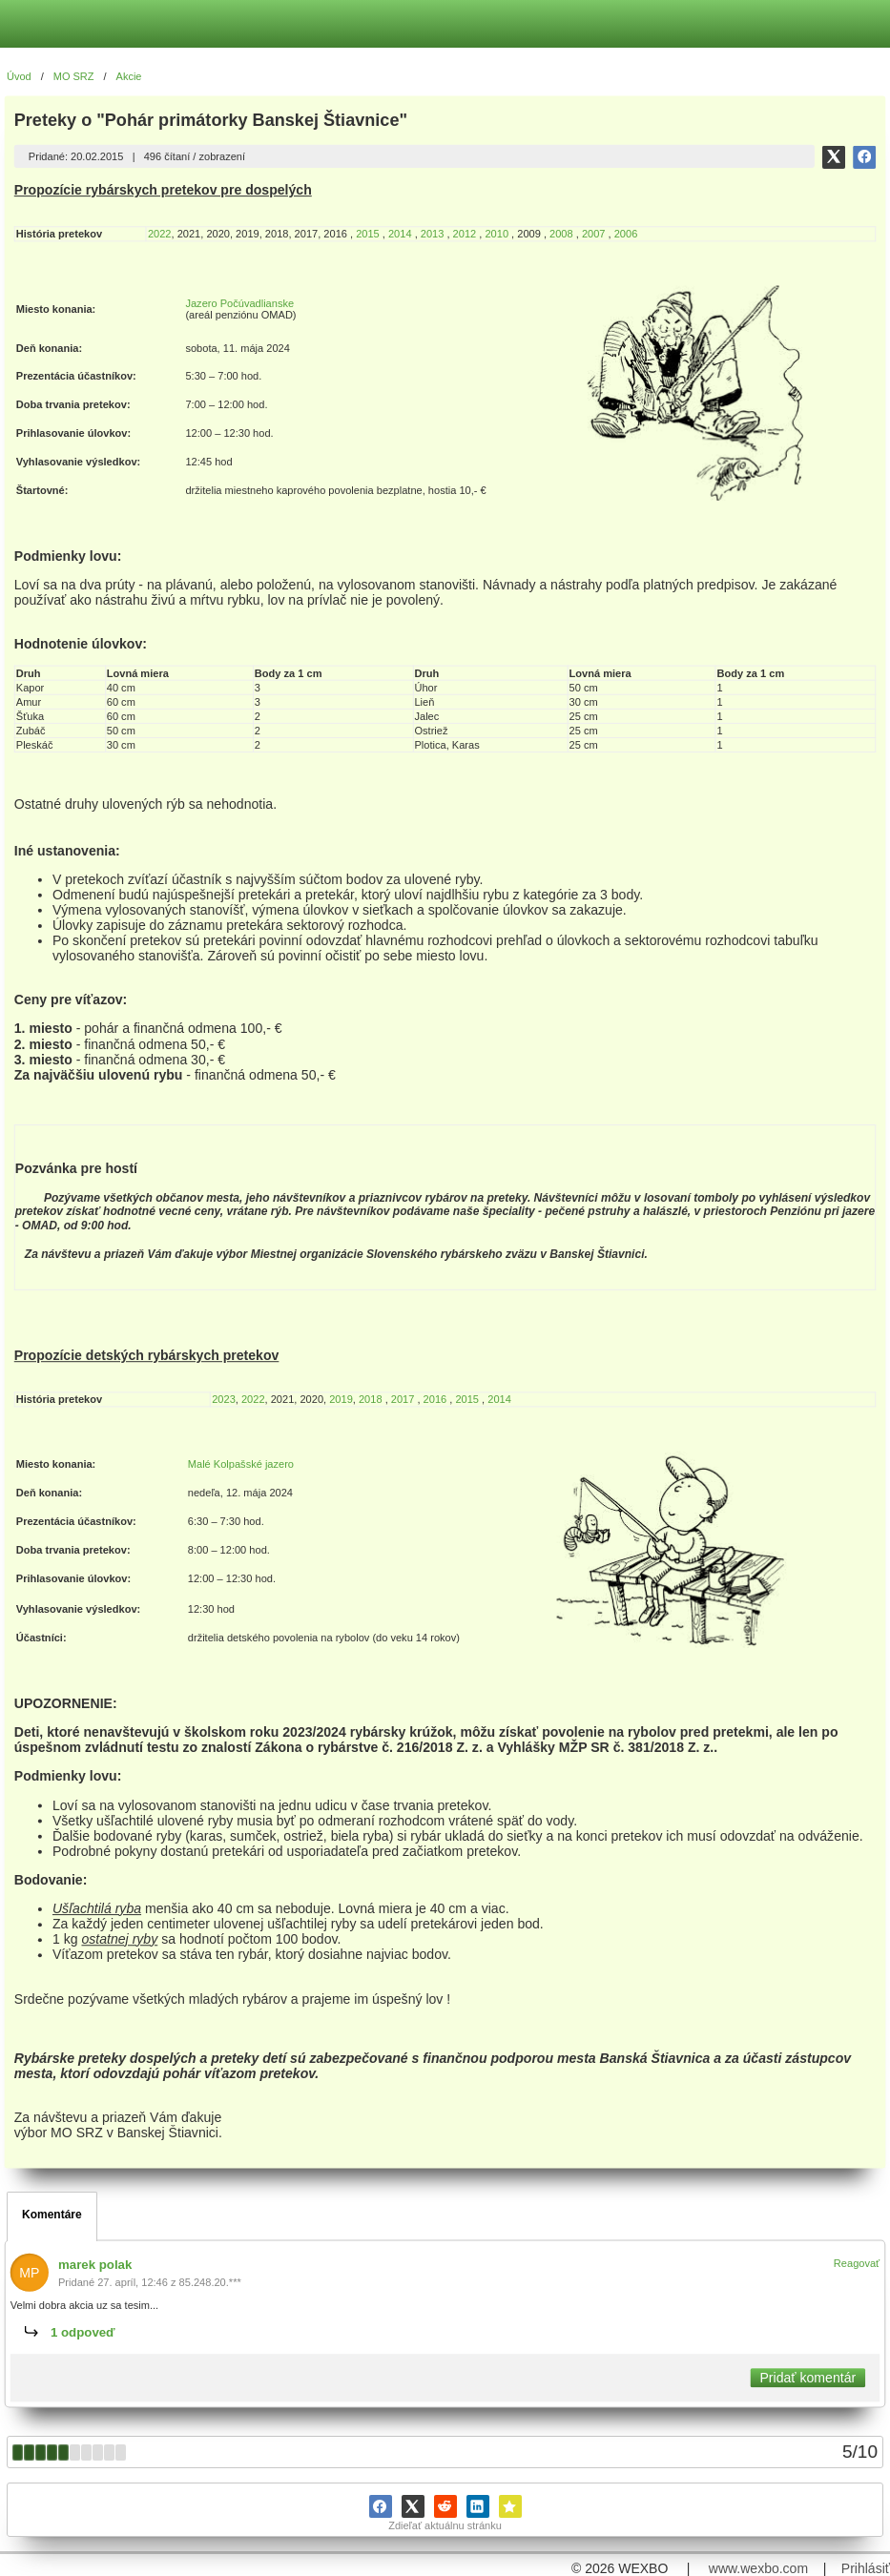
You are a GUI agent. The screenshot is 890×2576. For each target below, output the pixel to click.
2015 (368, 233)
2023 (224, 1399)
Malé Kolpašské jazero (241, 1464)
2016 (435, 1399)
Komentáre (52, 2214)
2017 (403, 1399)
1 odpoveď (83, 2332)
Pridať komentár (807, 2377)
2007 (594, 233)
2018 (371, 1399)
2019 (341, 1399)
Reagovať (857, 2263)
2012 (465, 233)
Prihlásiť (865, 2568)
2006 (626, 233)
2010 (498, 233)
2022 (160, 233)
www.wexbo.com (758, 2568)
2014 (400, 233)
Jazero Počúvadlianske (239, 303)
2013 (433, 233)
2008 (561, 233)
